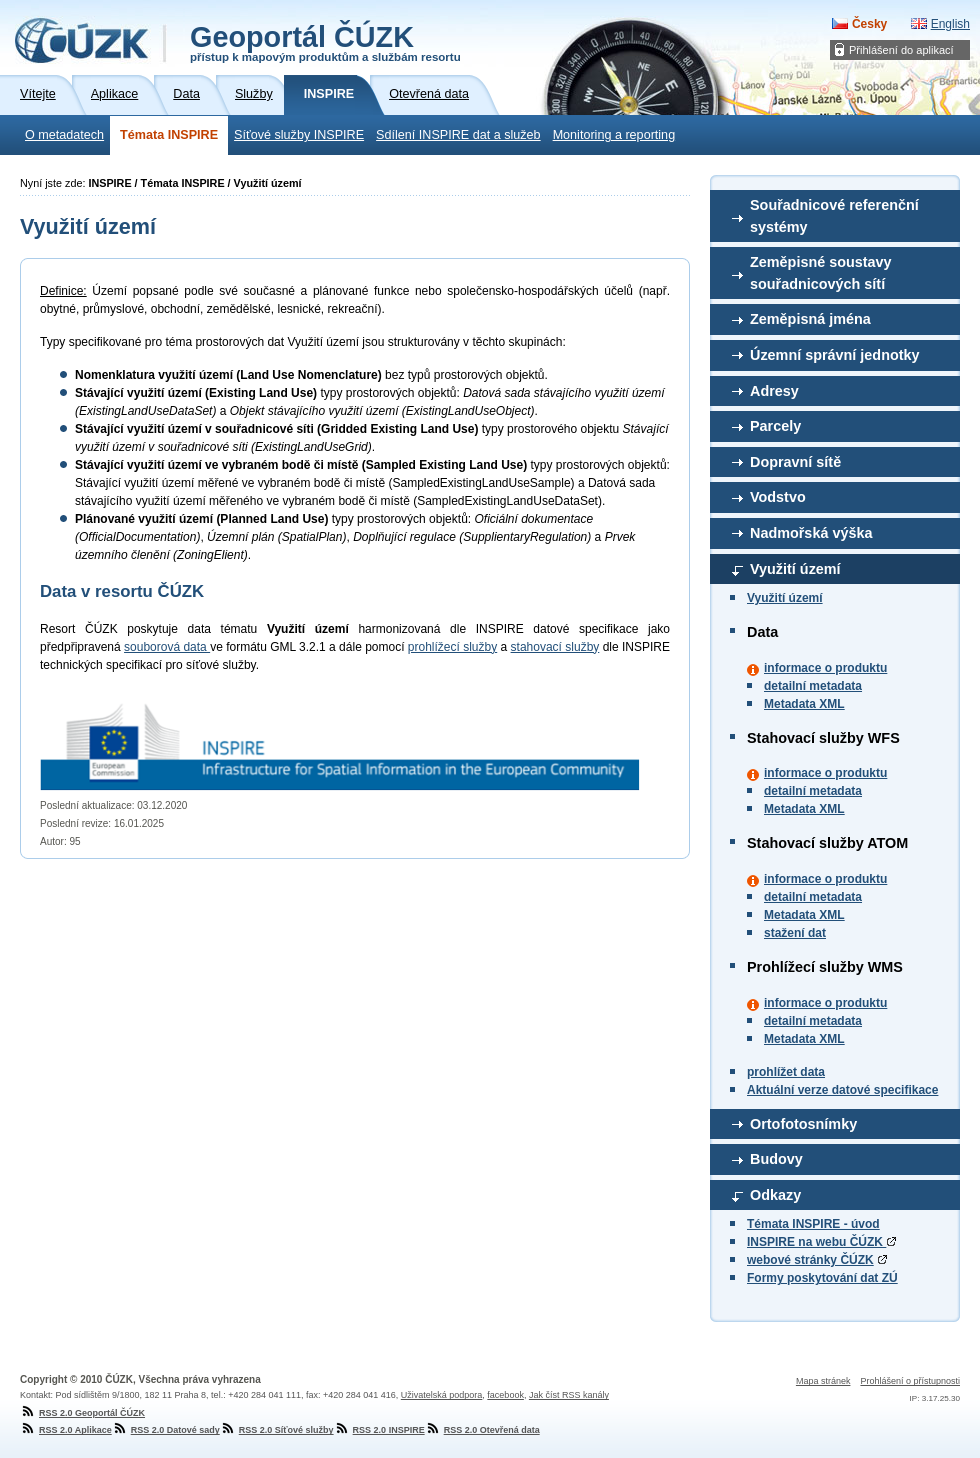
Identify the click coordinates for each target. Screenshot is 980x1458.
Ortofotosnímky (803, 1124)
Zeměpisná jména (810, 319)
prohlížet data (786, 1072)
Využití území (795, 569)
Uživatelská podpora (442, 1395)
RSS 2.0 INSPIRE (379, 1430)
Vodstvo (778, 497)
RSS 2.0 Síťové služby (277, 1430)
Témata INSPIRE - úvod (813, 1224)
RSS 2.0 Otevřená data (482, 1430)
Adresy (774, 391)
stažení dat (795, 933)
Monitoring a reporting (614, 135)
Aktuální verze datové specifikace (842, 1090)
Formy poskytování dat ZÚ (822, 1278)
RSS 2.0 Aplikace (66, 1430)
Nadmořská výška (811, 533)
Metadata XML (804, 704)
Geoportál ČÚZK (325, 42)
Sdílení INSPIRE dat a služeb (458, 135)
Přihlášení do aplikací (901, 50)
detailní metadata (813, 686)
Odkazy (775, 1195)
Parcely (775, 426)
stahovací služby (555, 647)
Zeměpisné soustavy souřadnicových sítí (821, 273)
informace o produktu (825, 668)
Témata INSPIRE (169, 135)
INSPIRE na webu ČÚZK (821, 1242)
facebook (505, 1395)
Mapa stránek (823, 1381)
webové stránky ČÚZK (810, 1260)
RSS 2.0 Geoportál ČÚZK (82, 1413)
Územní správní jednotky (835, 355)
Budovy (776, 1159)
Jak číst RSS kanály (569, 1395)
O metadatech (64, 135)
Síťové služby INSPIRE (299, 135)
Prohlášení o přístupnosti (910, 1381)
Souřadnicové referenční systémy (834, 216)
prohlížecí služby (452, 647)
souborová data (167, 647)
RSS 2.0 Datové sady (166, 1430)
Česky (869, 24)
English (950, 24)
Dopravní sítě (795, 462)
